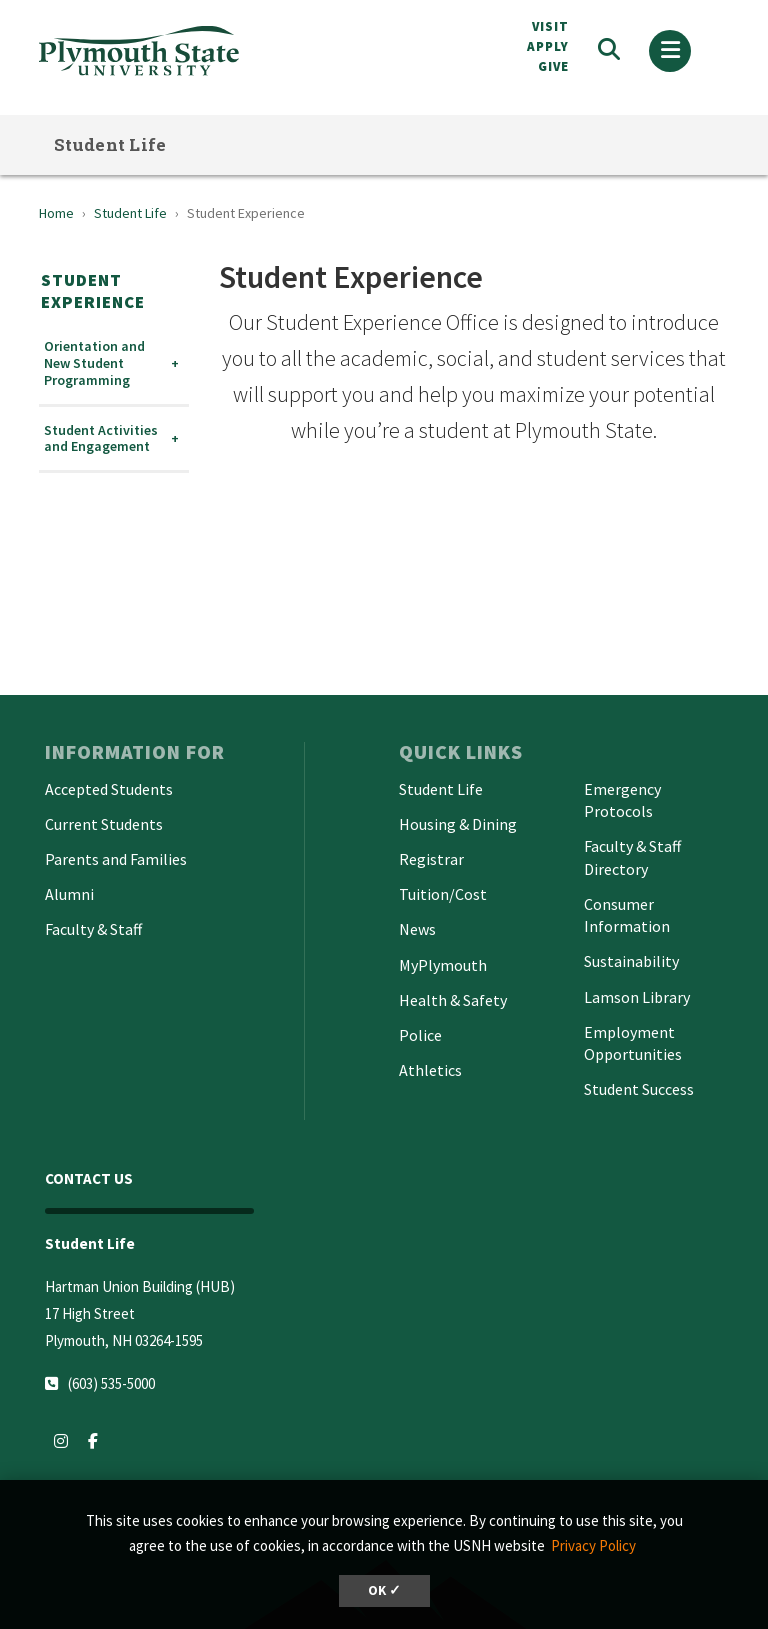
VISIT (550, 26)
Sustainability (631, 961)
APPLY (548, 46)
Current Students (104, 824)
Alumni (69, 894)
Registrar (431, 859)
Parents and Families (116, 859)
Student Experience (93, 291)
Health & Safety (453, 1000)
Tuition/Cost (443, 894)
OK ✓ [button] (384, 1590)
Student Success (639, 1089)
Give (553, 66)
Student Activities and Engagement (101, 439)
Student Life (110, 144)
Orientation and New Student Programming (94, 363)
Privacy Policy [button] (593, 1545)
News (417, 929)
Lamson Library (637, 997)
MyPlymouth (443, 965)
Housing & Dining (458, 824)
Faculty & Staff (93, 929)
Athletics (430, 1070)
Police (420, 1035)
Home (56, 213)
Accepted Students (109, 789)
